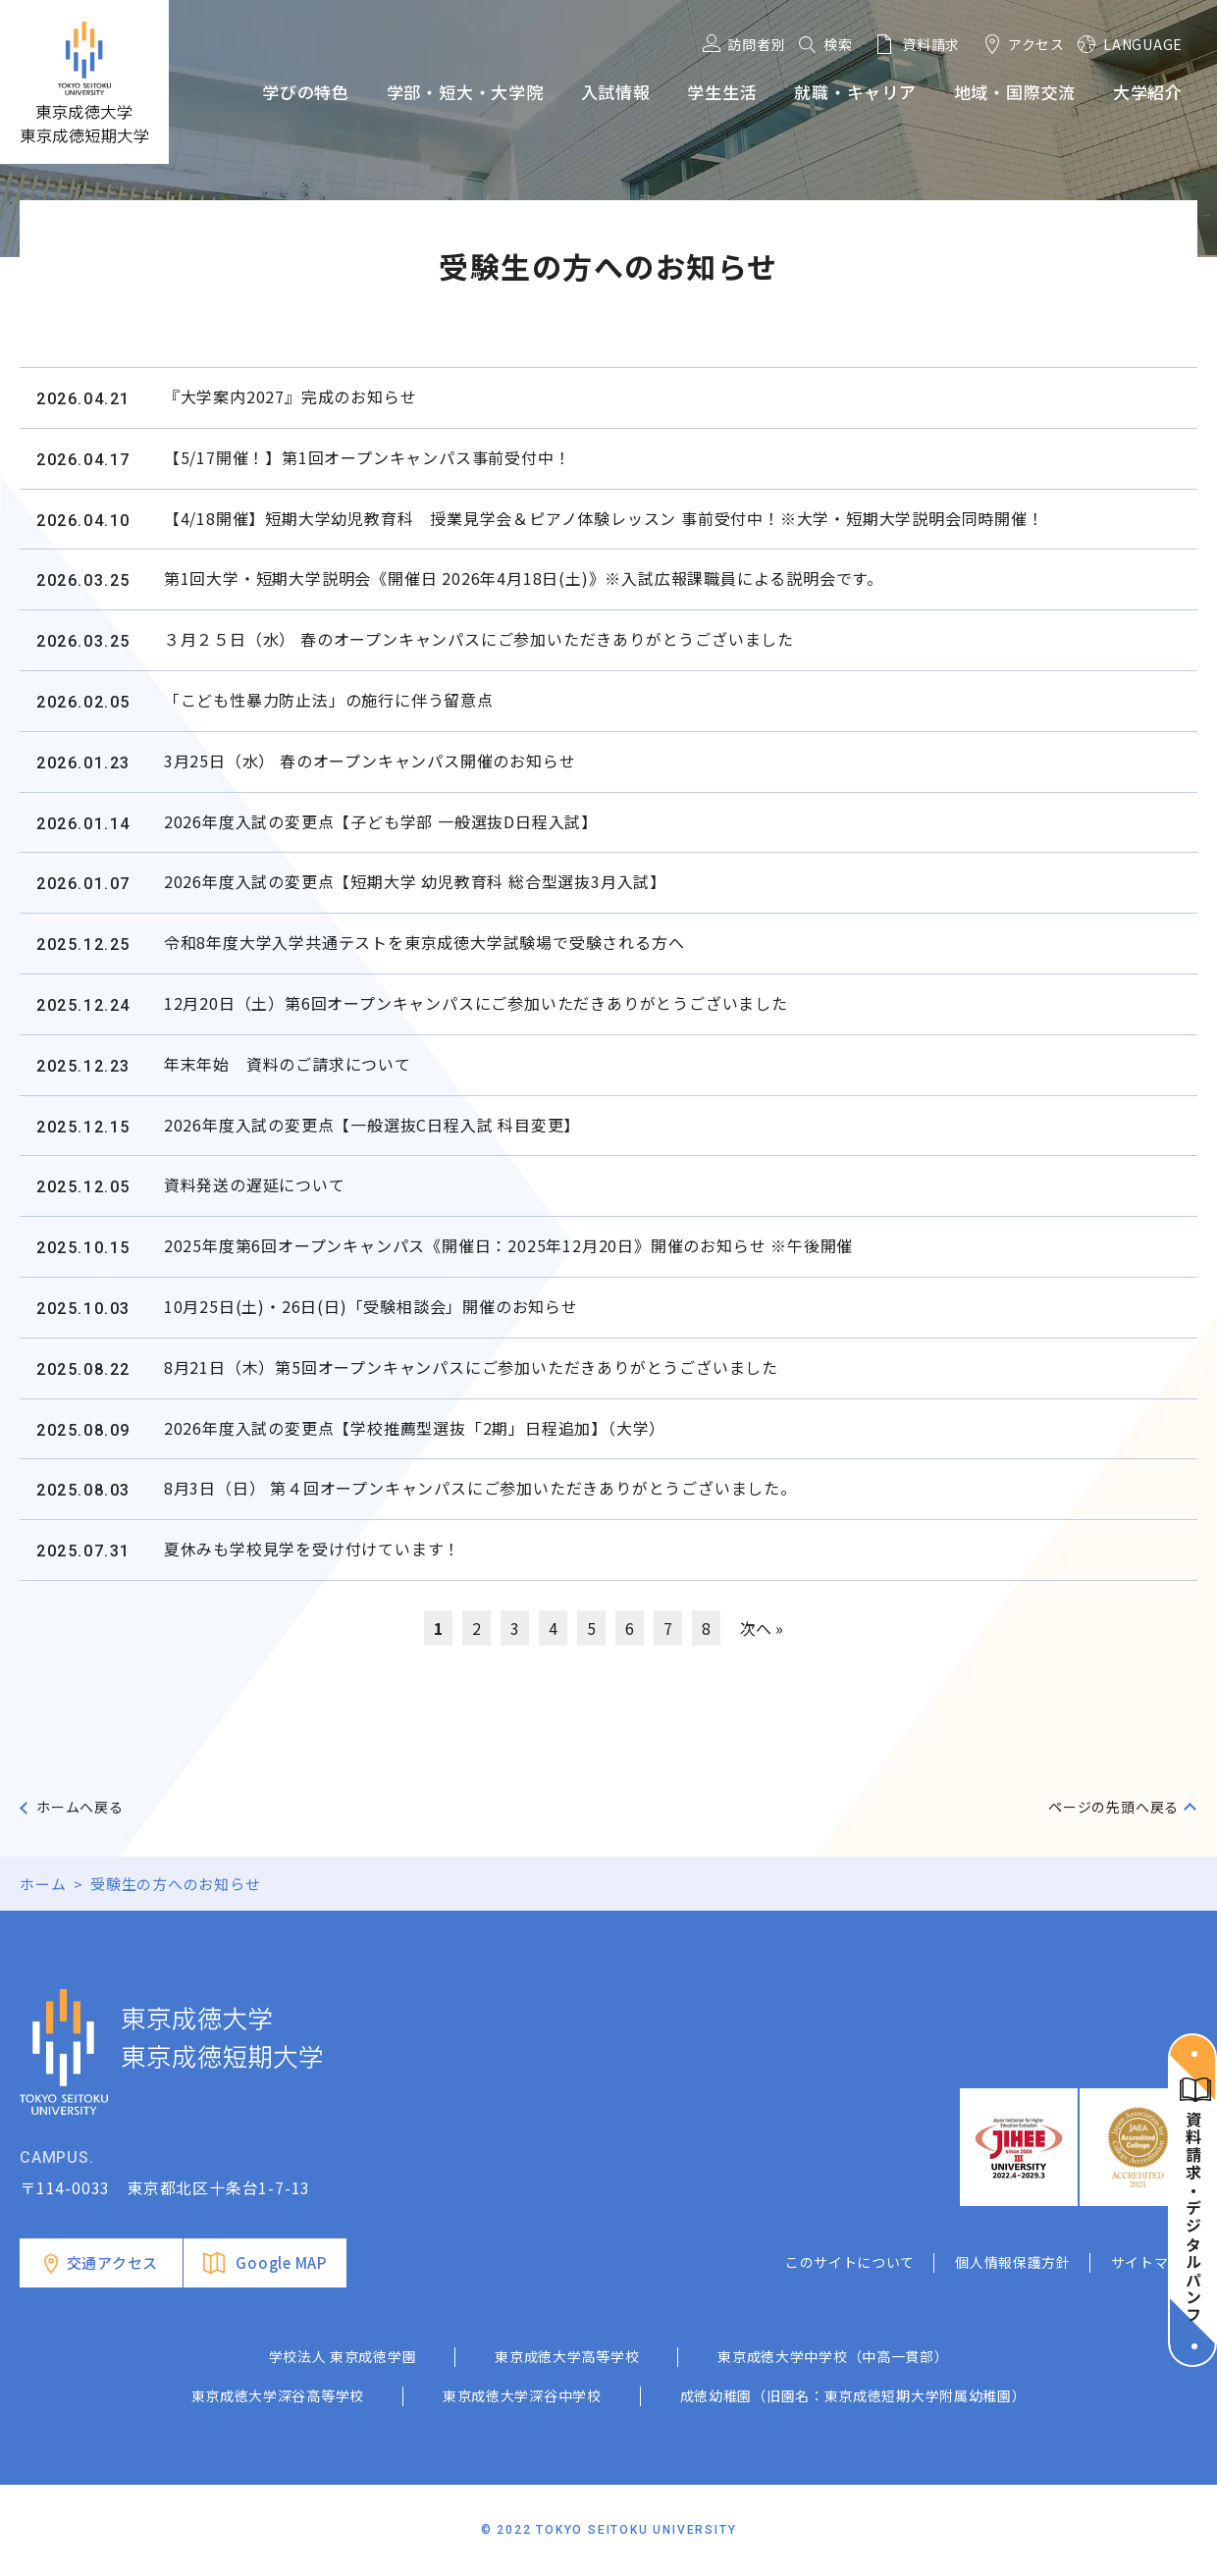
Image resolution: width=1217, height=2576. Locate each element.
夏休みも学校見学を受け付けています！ (312, 1548)
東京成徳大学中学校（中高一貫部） (832, 2356)
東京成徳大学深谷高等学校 (277, 2395)
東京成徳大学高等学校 (567, 2356)
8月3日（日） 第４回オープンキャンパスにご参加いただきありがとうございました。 (480, 1487)
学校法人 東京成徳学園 (343, 2356)
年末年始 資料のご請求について (287, 1064)
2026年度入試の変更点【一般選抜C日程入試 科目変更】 (372, 1124)
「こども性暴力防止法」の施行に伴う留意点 (329, 699)
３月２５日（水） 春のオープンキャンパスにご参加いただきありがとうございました (479, 639)
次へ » (761, 1628)
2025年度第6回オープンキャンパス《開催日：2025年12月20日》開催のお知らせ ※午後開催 (508, 1245)
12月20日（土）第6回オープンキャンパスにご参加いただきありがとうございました (476, 1003)
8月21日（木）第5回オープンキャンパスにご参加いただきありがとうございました (471, 1367)
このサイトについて (850, 2262)
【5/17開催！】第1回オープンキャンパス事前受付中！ (367, 457)
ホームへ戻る (80, 1806)
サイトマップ (1154, 2262)
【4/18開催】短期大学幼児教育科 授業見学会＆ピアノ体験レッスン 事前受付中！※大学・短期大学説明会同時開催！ (604, 518)
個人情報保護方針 (1013, 2262)
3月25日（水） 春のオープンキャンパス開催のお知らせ (370, 760)
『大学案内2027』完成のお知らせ (290, 396)
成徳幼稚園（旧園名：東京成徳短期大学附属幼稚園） (853, 2395)
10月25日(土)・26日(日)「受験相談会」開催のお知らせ (371, 1306)
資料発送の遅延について (254, 1184)
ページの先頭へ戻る (1113, 1806)
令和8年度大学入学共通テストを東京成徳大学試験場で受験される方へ (424, 942)
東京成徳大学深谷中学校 (522, 2395)
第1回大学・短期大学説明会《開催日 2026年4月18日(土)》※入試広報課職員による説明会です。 (523, 578)
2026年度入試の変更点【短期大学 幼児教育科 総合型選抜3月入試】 (415, 881)
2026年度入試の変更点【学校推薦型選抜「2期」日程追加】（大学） (414, 1428)
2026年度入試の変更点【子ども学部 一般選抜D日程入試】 (381, 821)
